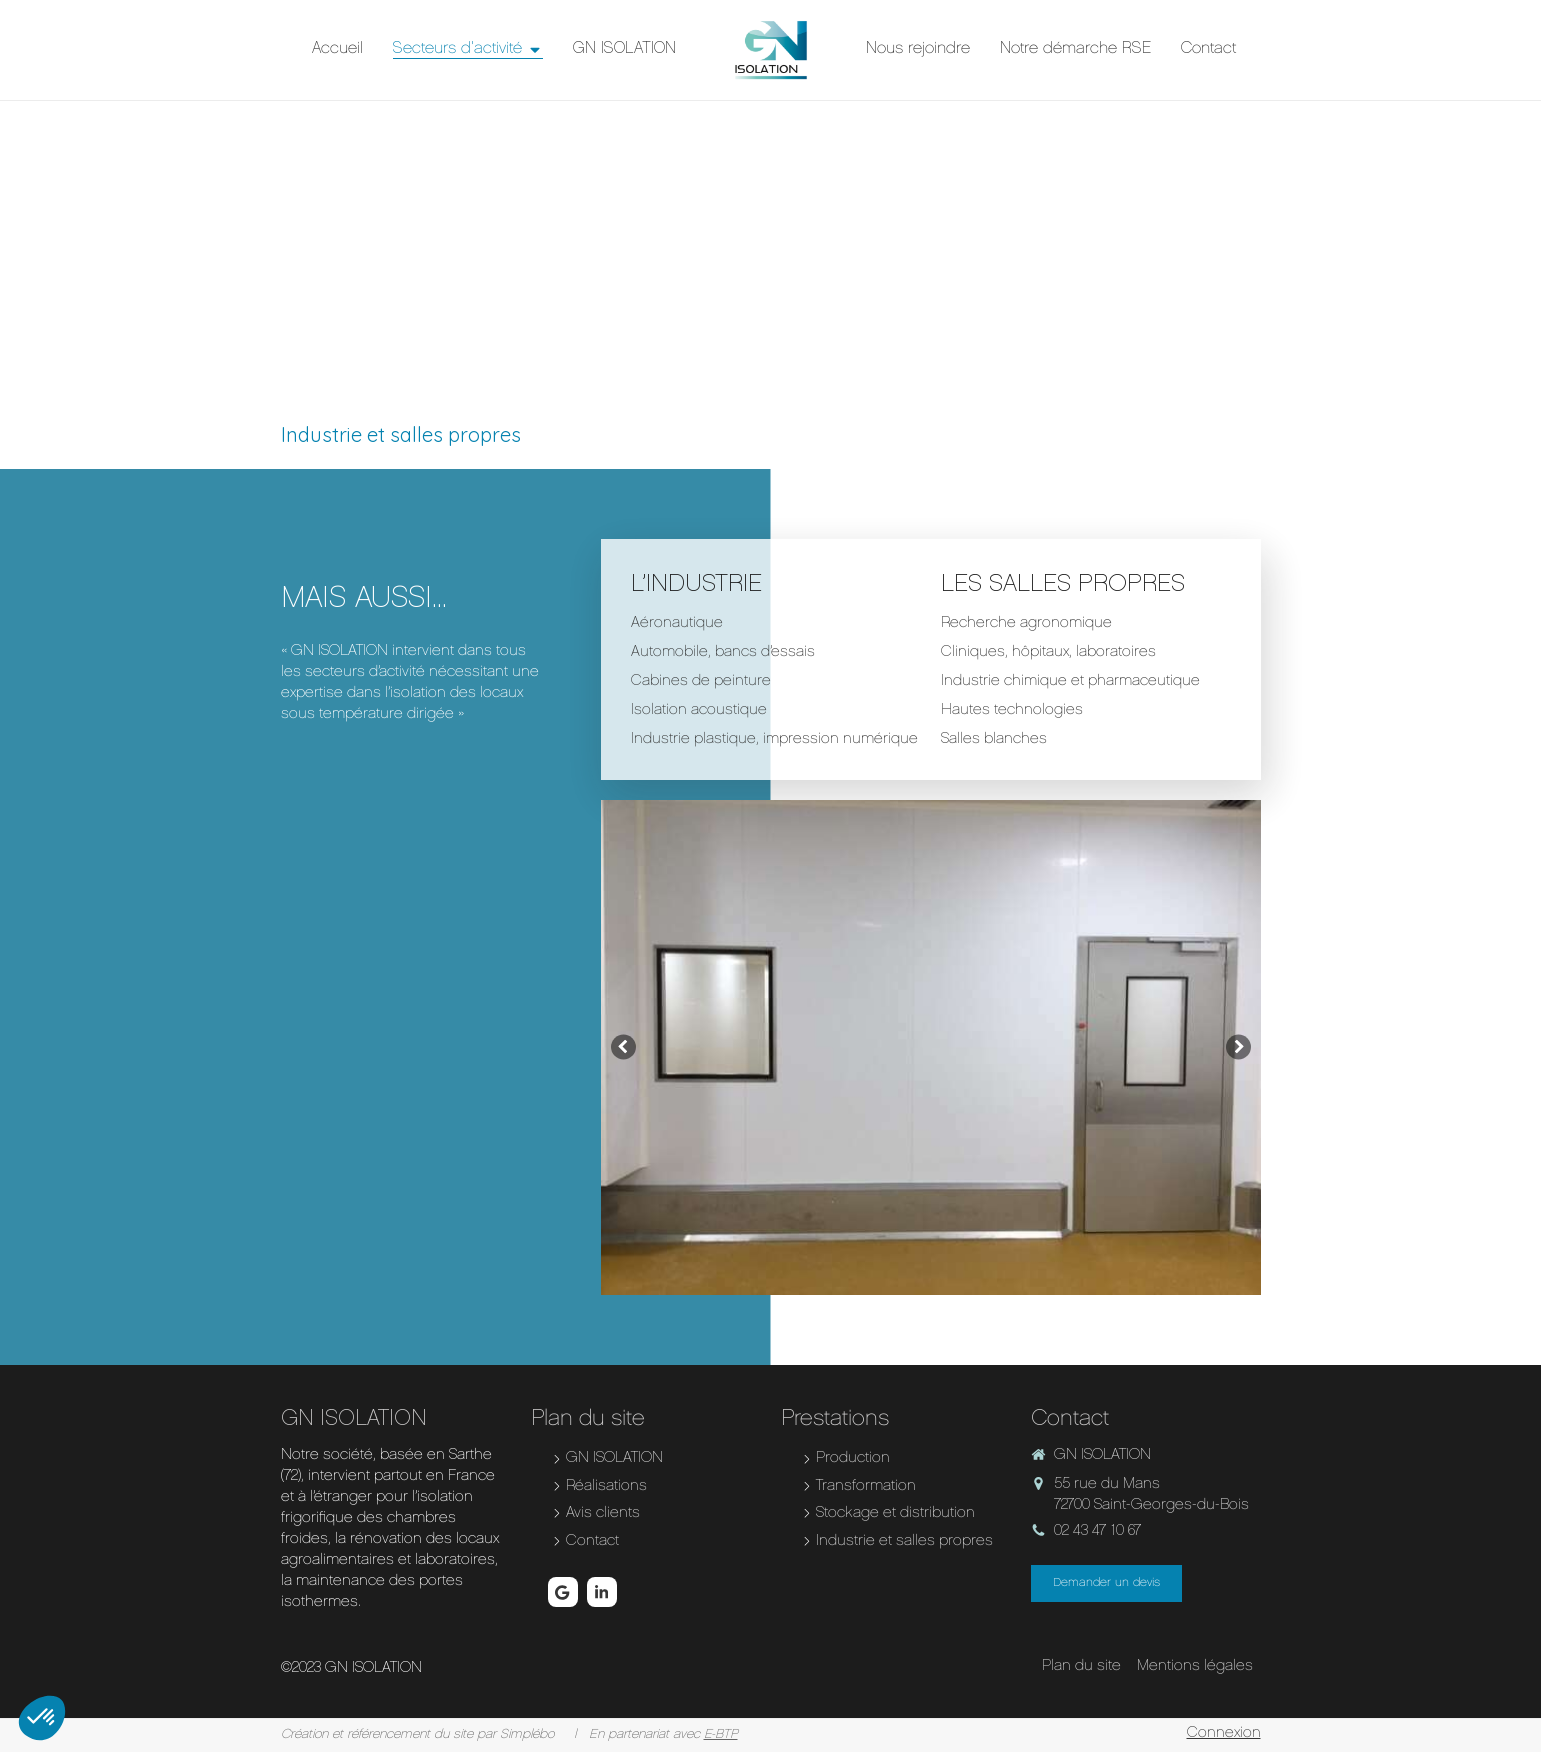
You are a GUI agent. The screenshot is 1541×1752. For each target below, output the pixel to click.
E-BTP (721, 1734)
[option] (931, 1047)
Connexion (1224, 1733)
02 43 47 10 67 (1098, 1531)
